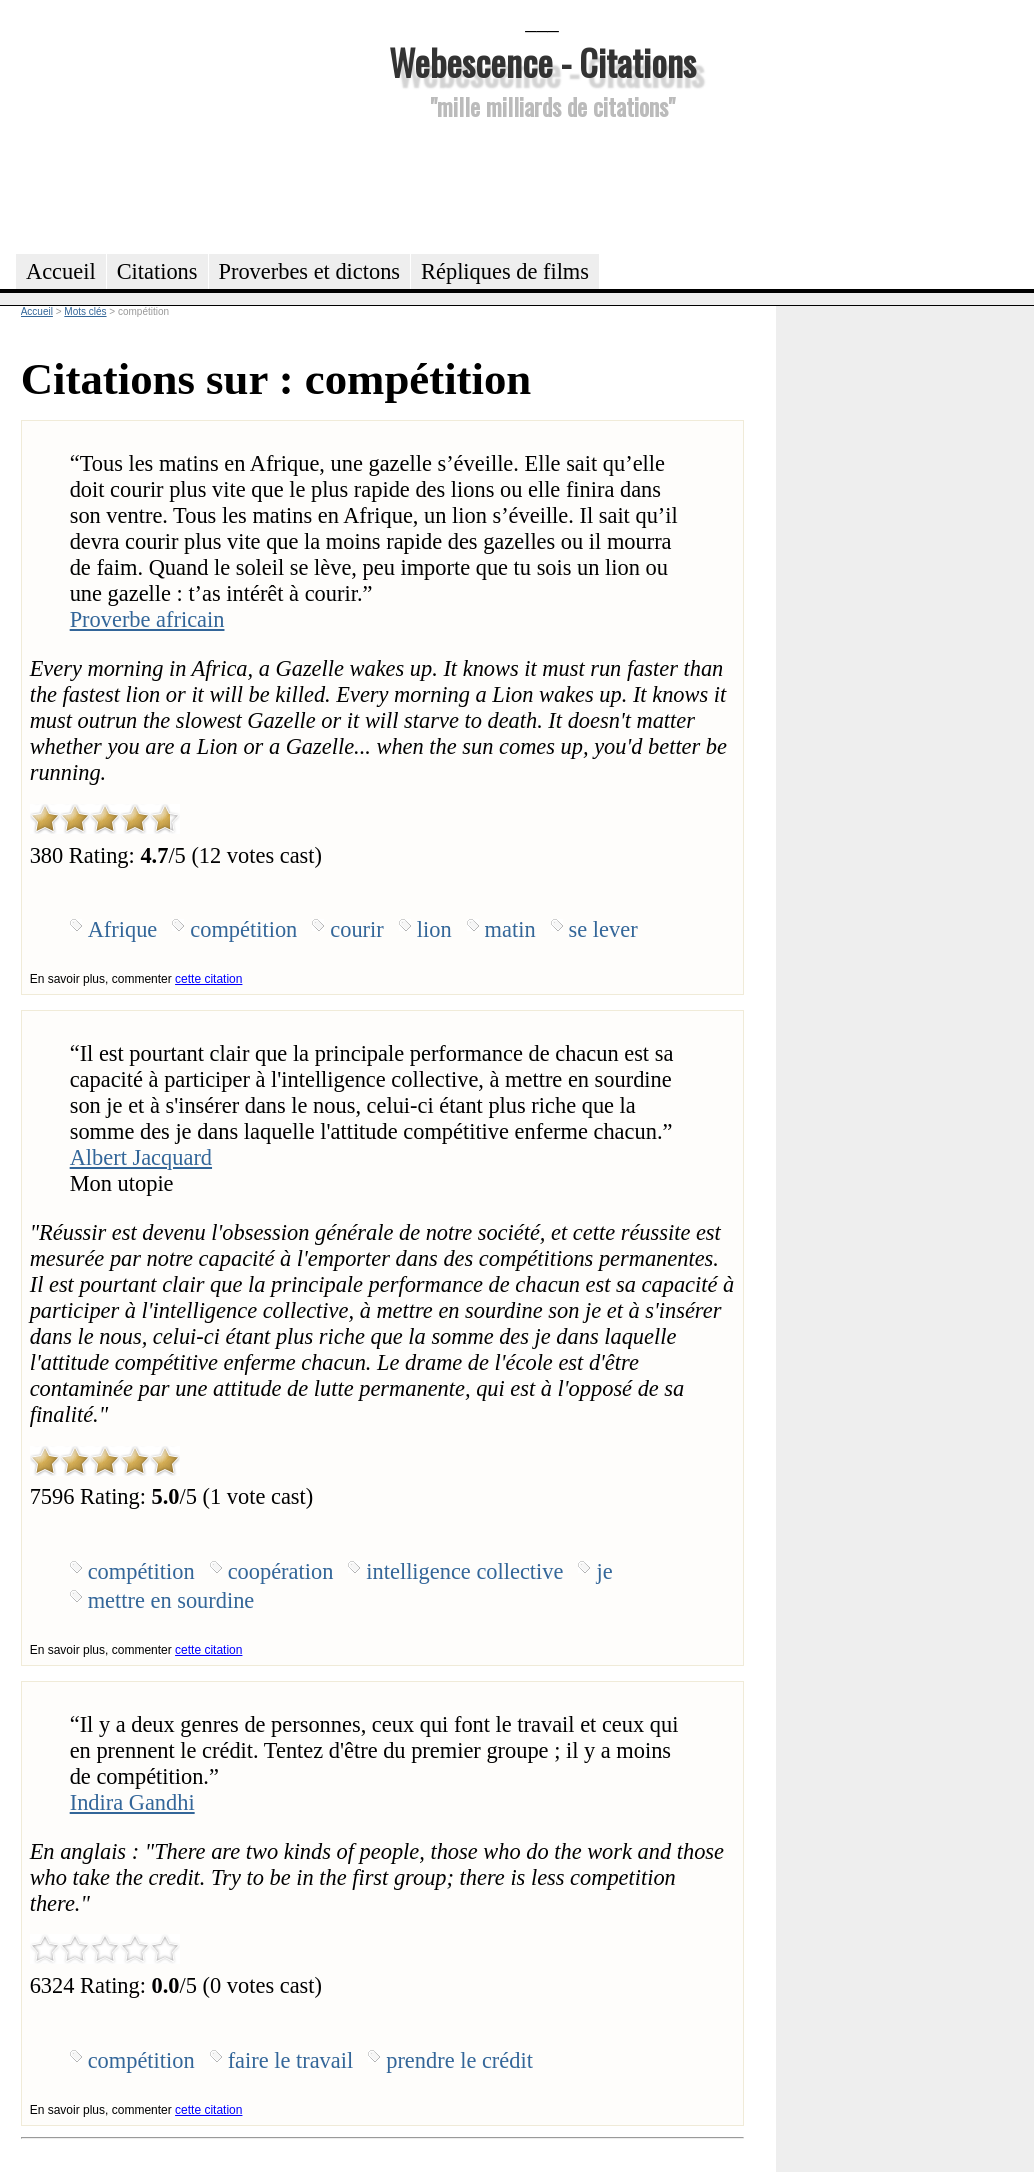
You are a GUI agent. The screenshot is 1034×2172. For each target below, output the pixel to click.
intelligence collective (464, 1571)
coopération (281, 1571)
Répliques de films (505, 271)
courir (356, 929)
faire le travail (291, 2060)
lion (434, 929)
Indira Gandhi (132, 1802)
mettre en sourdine (171, 1600)
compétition (243, 929)
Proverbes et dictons (310, 271)
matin (510, 929)
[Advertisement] (542, 184)
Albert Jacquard (141, 1157)
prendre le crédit (459, 2060)
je (604, 1571)
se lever (603, 929)
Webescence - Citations (542, 61)
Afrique (123, 929)
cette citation (208, 979)
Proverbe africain (147, 619)
